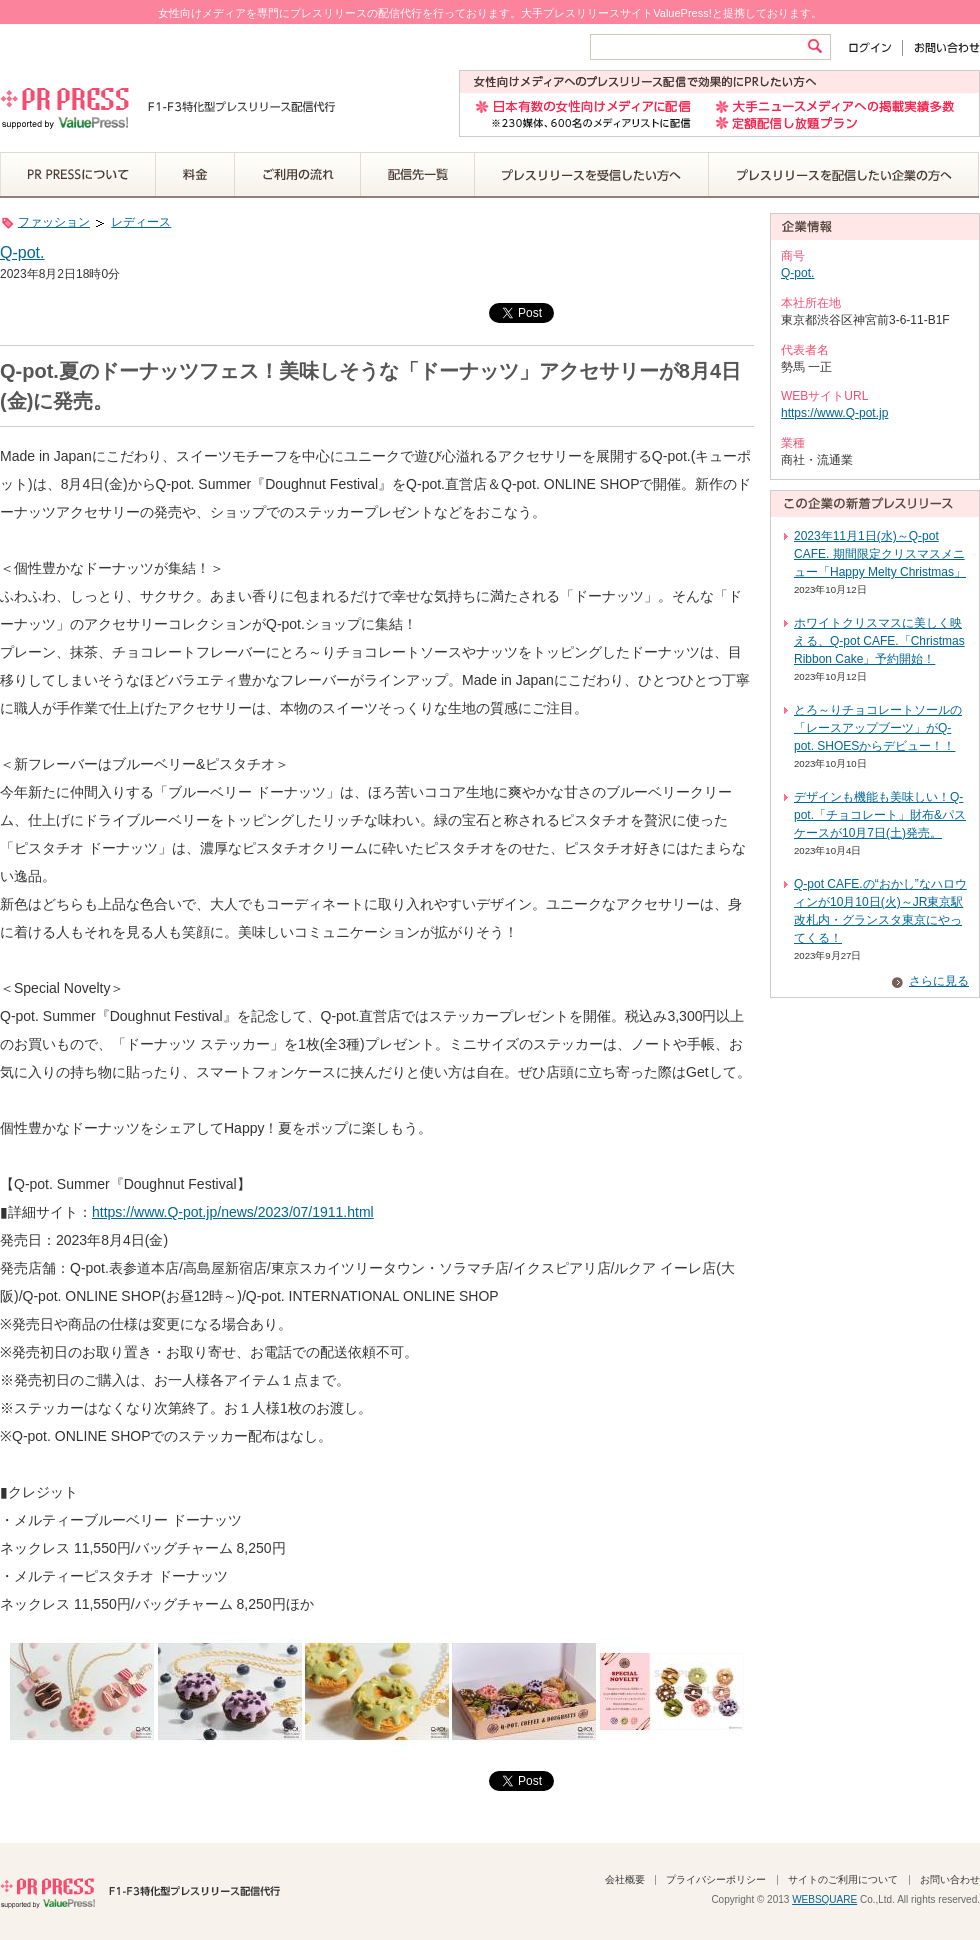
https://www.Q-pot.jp (834, 413)
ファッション (54, 222)
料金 (195, 175)
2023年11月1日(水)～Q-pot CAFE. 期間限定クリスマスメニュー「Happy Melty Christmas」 (880, 554)
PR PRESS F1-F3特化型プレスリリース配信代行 (140, 1891)
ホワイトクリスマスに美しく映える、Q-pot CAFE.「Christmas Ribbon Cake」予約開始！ (879, 641)
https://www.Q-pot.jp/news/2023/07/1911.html (233, 1212)
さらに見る (939, 981)
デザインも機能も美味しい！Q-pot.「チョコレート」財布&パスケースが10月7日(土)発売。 (880, 815)
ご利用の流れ (298, 175)
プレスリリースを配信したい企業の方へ (844, 175)
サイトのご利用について (843, 1879)
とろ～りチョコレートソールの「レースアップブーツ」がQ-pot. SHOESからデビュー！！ (878, 728)
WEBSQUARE (824, 1899)
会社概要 (625, 1879)
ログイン (874, 47)
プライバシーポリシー (716, 1879)
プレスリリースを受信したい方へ (592, 175)
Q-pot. (22, 252)
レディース (141, 222)
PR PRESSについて (78, 175)
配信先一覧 (418, 175)
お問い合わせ (941, 47)
